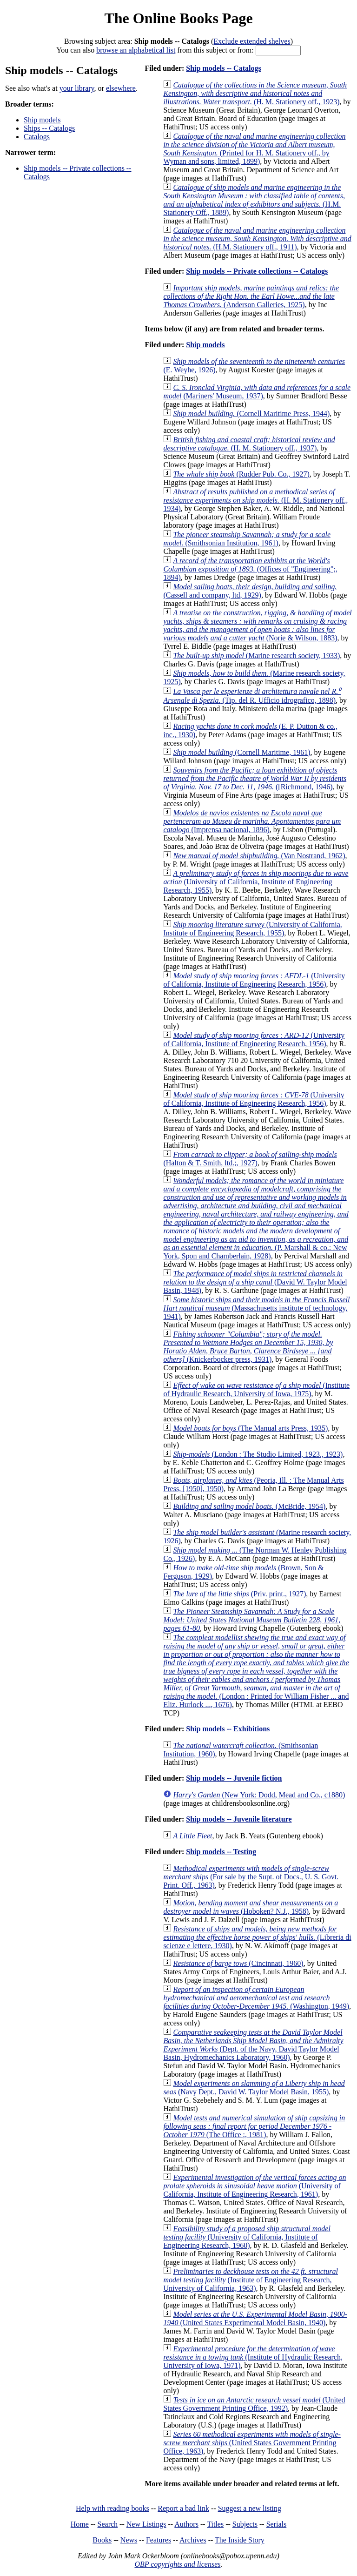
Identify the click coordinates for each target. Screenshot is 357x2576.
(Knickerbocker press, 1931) (248, 1346)
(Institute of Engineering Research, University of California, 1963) (250, 2279)
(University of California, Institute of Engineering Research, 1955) (255, 881)
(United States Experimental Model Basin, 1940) (255, 2318)
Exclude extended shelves (251, 41)
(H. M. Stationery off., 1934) (255, 500)
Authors (186, 2524)
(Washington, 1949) (256, 1997)
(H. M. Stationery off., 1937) (249, 444)
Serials (276, 2524)
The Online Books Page (178, 18)
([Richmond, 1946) (254, 778)
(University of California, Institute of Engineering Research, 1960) (247, 2237)
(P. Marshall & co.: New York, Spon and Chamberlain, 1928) (255, 1218)
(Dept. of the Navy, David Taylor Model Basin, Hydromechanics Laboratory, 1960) (253, 2044)
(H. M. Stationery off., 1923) (255, 93)
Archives (192, 2540)
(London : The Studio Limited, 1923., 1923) (258, 1454)
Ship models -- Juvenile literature (238, 1819)
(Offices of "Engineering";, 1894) (250, 569)
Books (102, 2540)
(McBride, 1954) (249, 1506)
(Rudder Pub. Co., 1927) (241, 474)
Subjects (245, 2524)
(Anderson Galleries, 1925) (251, 296)
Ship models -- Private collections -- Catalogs (257, 271)
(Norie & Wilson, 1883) (257, 625)
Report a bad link (183, 2508)
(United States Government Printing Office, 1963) (251, 2442)
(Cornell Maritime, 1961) (241, 752)
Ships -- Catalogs (49, 128)
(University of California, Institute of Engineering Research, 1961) (254, 2185)
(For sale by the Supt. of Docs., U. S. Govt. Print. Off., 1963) (250, 1876)
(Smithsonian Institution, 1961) (247, 539)
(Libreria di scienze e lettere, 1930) (257, 1937)
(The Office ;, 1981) (254, 2126)
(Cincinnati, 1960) (238, 1963)
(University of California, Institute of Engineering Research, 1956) (254, 980)
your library (77, 88)
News (128, 2540)
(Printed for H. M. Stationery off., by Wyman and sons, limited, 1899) (254, 148)
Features (158, 2540)
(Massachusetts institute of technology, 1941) (256, 1308)
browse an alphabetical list (135, 50)
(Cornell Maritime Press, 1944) (251, 413)
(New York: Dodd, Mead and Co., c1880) (259, 1795)
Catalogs (37, 137)
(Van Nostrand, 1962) (259, 856)
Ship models (42, 120)
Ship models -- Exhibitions (228, 1729)
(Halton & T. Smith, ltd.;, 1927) (250, 1158)
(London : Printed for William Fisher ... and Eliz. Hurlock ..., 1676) (256, 1671)
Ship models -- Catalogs (223, 68)
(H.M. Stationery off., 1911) (257, 238)
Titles (215, 2524)
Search (108, 2524)
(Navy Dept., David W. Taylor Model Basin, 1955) (253, 2087)
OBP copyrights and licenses (177, 2564)
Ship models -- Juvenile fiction (234, 1778)
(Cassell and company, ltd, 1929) (250, 591)
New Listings (146, 2524)
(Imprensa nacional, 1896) (252, 821)
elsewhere (121, 88)
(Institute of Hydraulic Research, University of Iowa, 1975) (256, 1389)
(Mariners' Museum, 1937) (256, 391)
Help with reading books (112, 2508)
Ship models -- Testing (221, 1852)
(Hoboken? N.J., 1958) (250, 1907)
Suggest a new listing (249, 2508)
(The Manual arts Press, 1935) (250, 1428)
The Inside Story (239, 2540)
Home (80, 2524)
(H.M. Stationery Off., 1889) (254, 199)
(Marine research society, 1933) (256, 655)
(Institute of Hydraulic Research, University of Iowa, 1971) (253, 2357)
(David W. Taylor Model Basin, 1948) (255, 1282)
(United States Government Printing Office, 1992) (254, 2404)
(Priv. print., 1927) (239, 1594)
